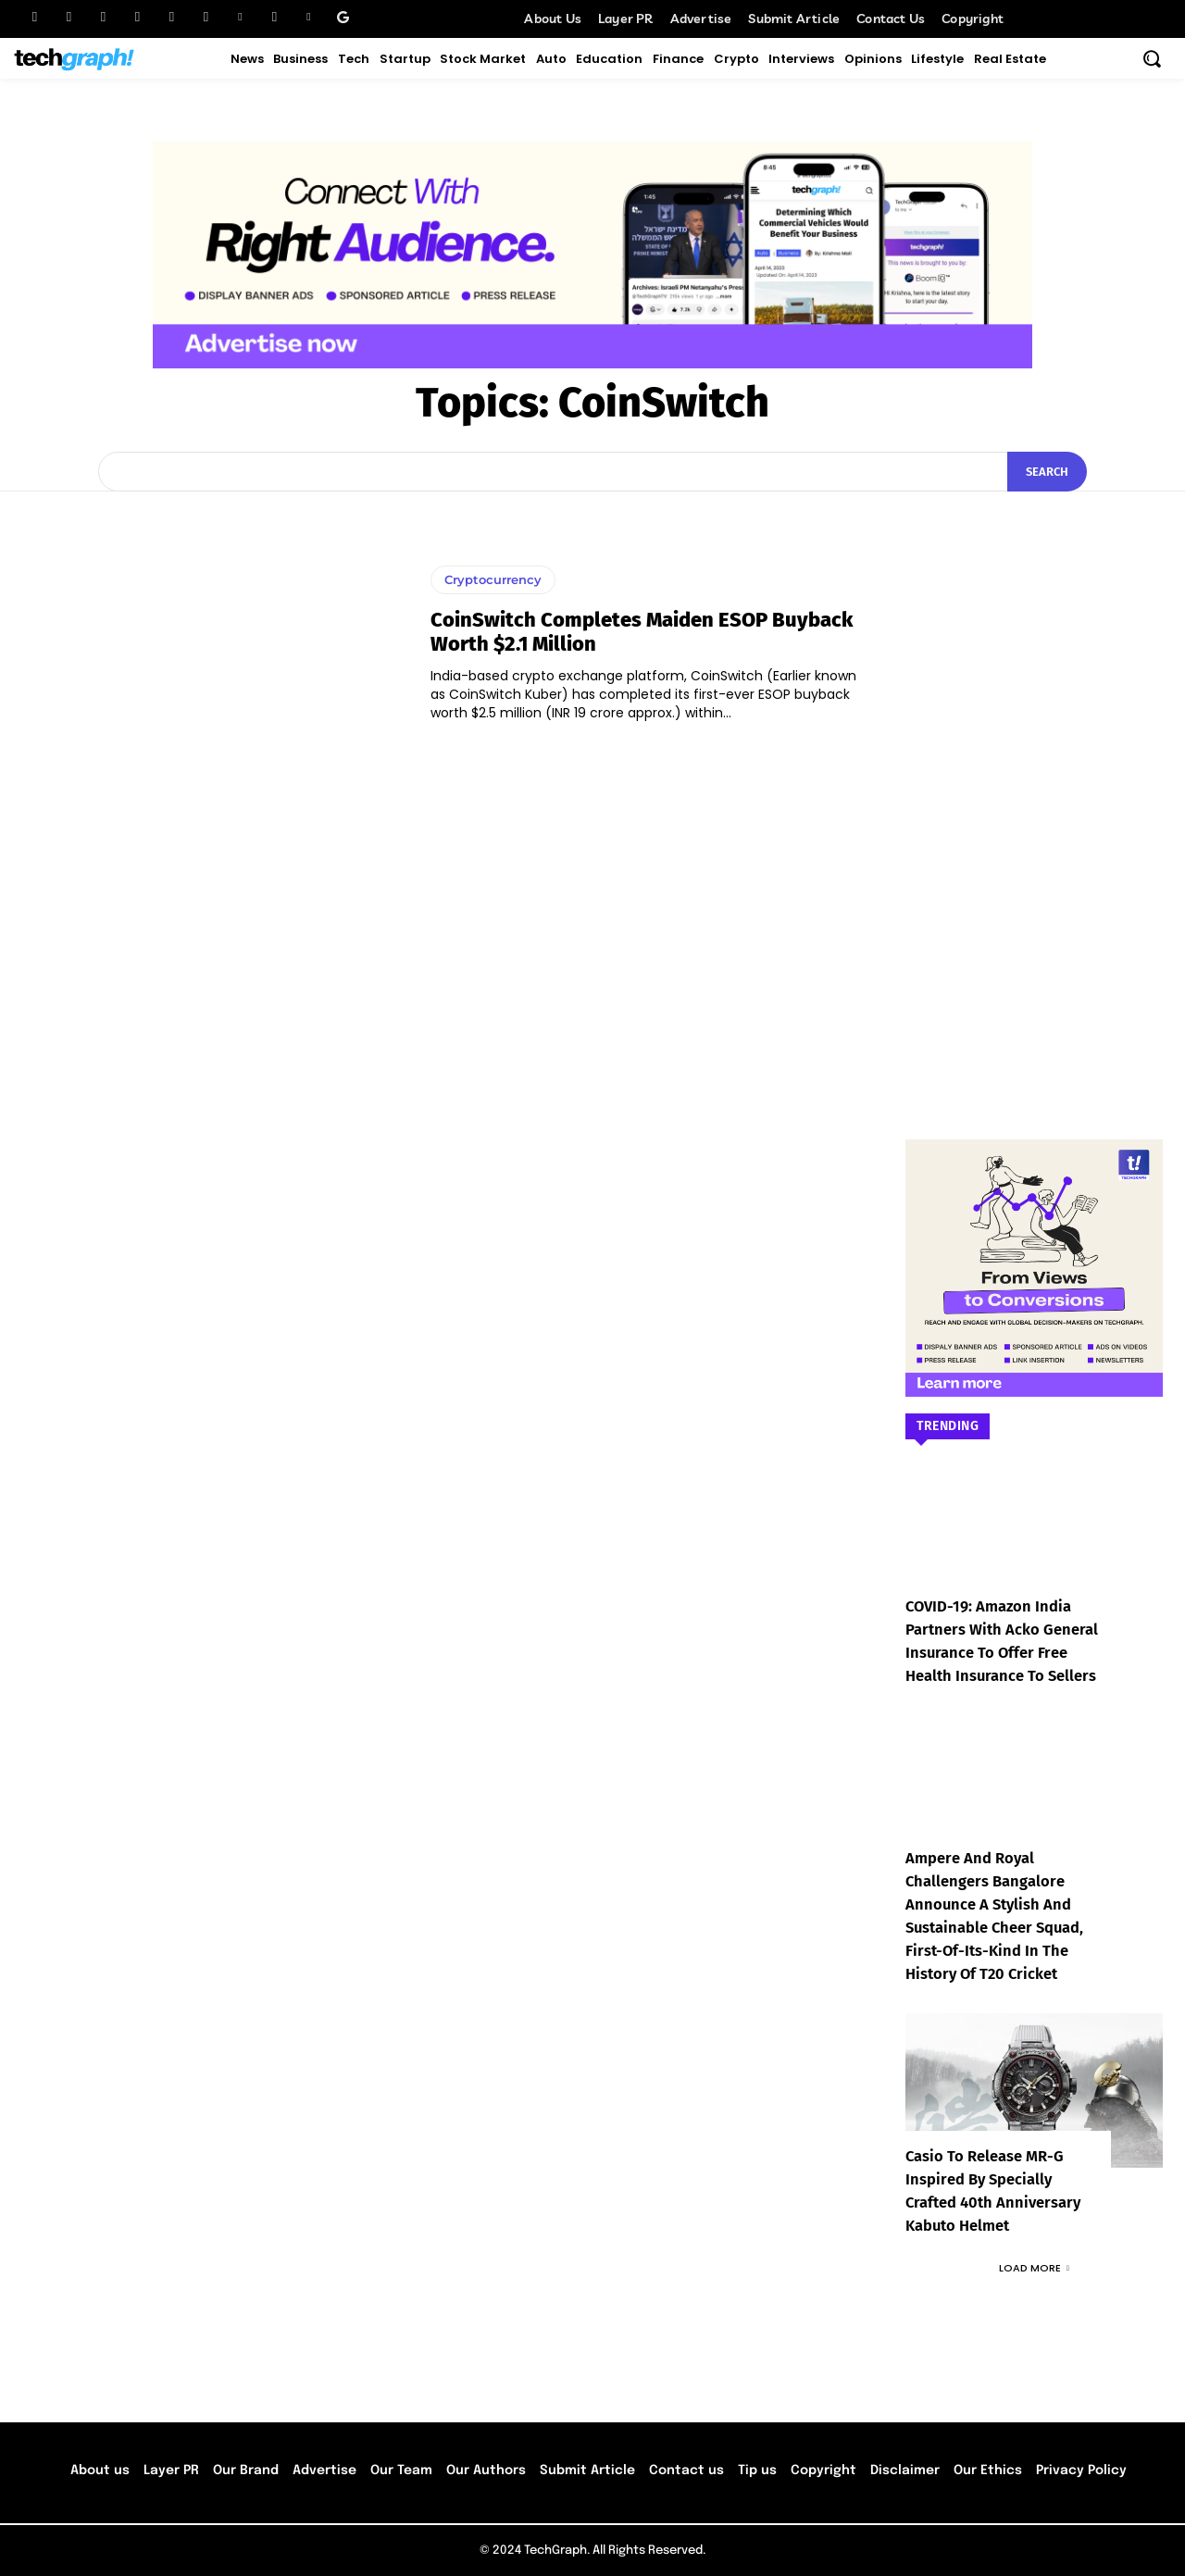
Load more (1034, 2267)
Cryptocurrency (493, 579)
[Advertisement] (1034, 787)
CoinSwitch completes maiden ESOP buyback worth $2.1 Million (641, 631)
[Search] (1047, 472)
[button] (1151, 58)
